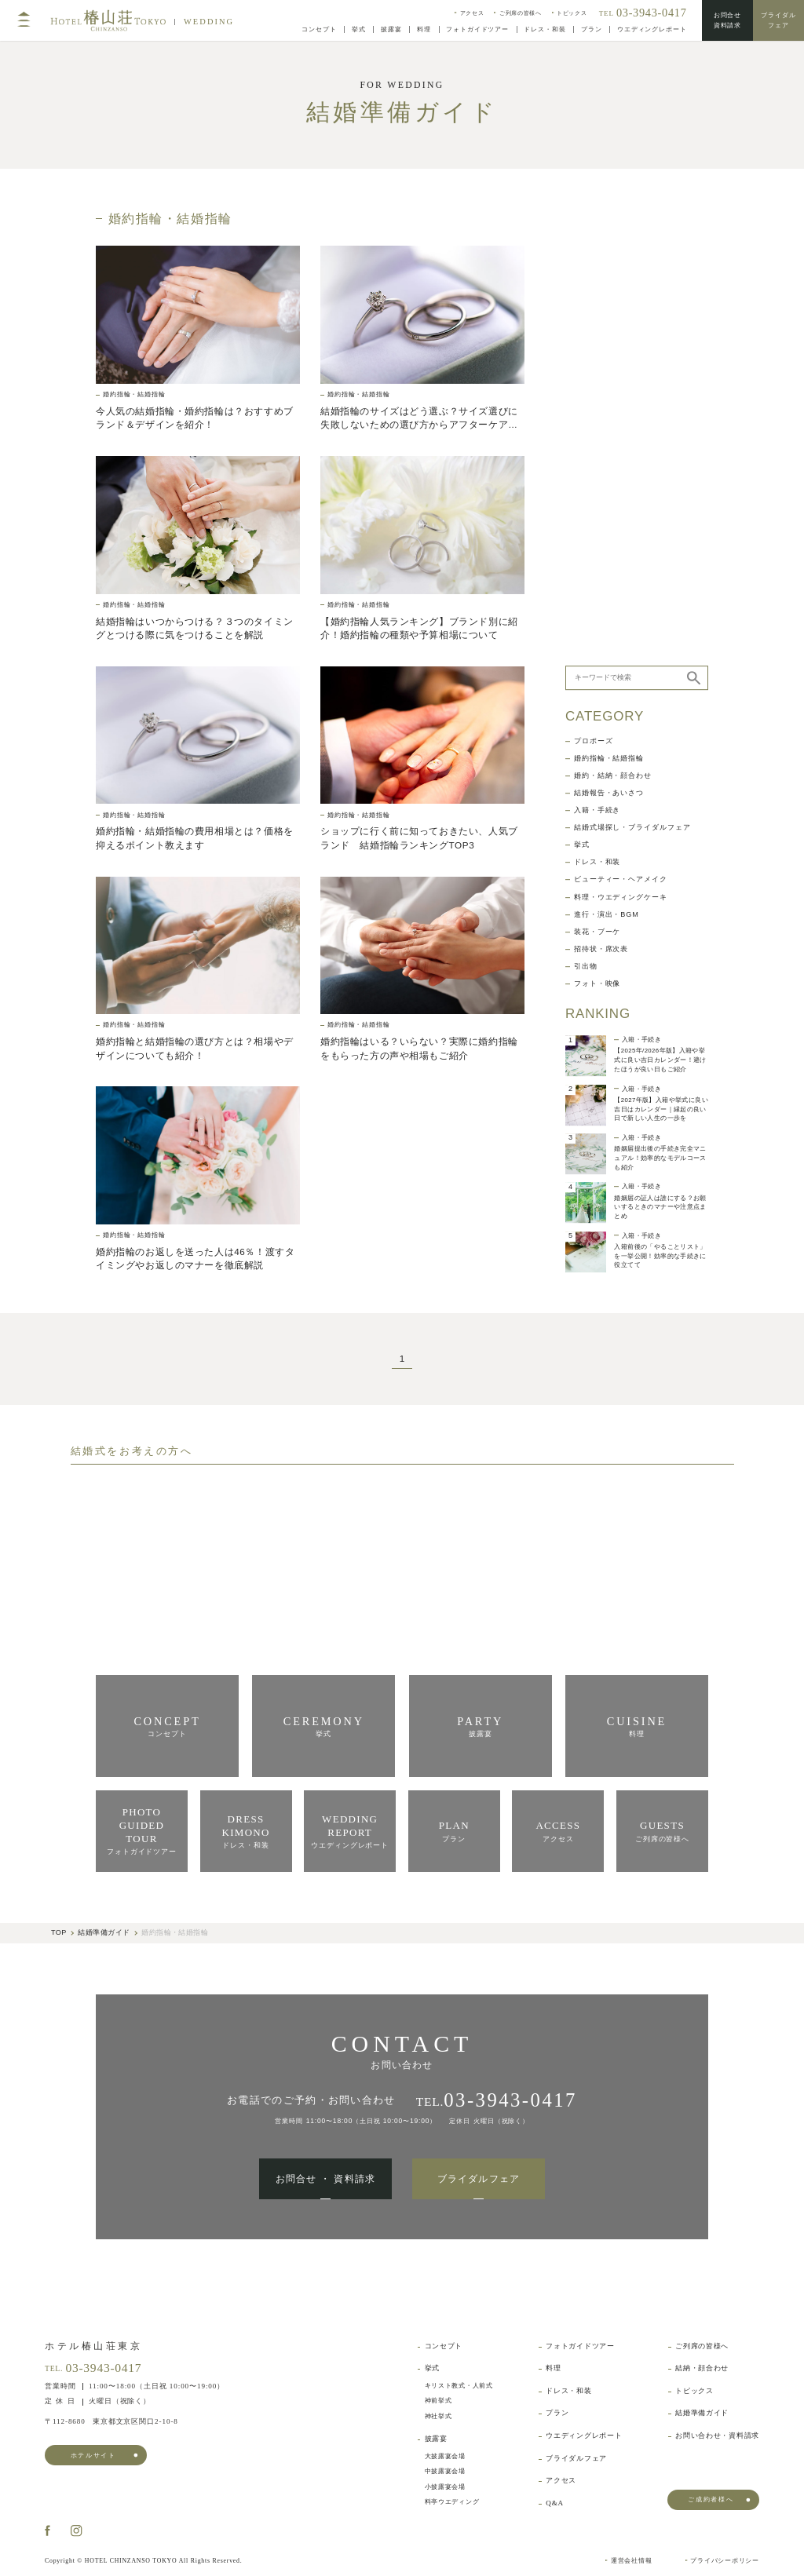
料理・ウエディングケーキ (620, 441)
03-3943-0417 (103, 2367)
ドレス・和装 (597, 406)
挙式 (582, 388)
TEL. (496, 2100)
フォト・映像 (597, 527)
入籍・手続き (597, 354)
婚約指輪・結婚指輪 (609, 302)
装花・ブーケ (597, 476)
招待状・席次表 (601, 493)
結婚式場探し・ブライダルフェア (632, 371)
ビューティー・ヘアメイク (620, 423)
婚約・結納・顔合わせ (613, 319)
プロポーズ (593, 285)
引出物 (586, 510)
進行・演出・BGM (606, 458)
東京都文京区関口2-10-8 (111, 2421)
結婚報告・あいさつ (609, 337)
